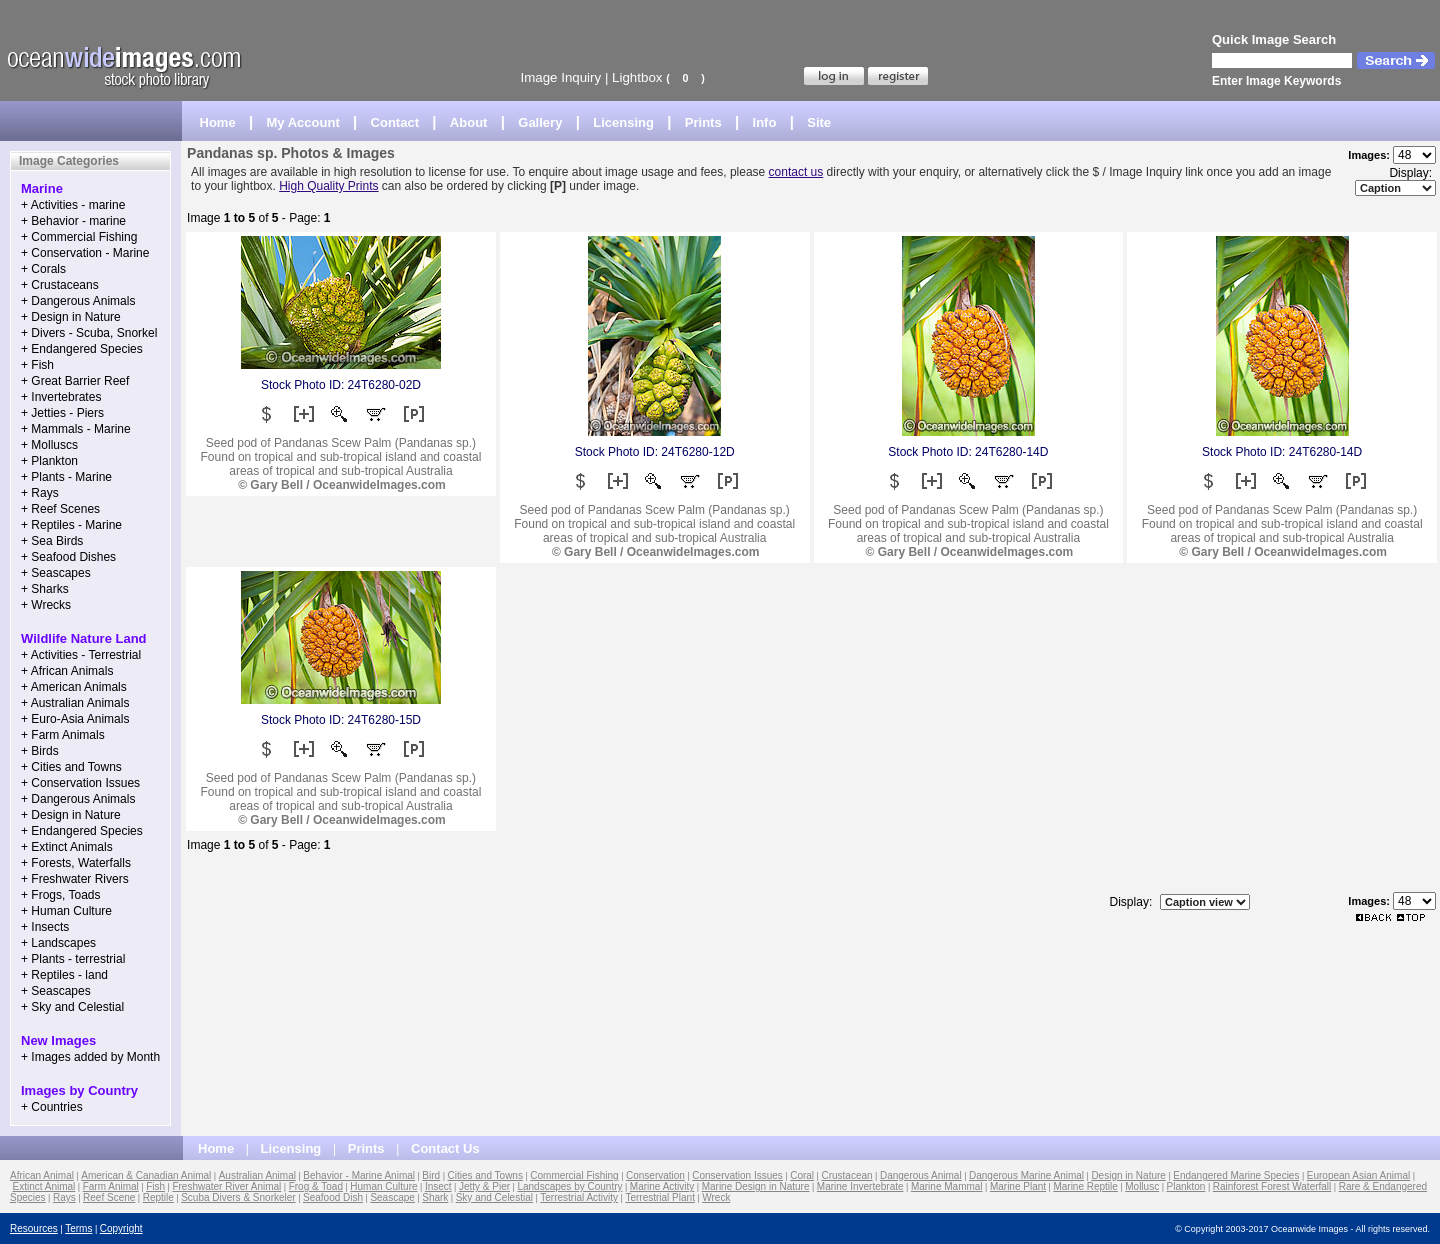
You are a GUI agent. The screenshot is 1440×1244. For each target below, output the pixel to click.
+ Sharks (45, 589)
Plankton (1185, 1186)
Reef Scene (109, 1197)
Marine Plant (1018, 1186)
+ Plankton (49, 461)
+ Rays (40, 493)
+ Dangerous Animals (78, 301)
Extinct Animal (44, 1186)
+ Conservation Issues (80, 783)
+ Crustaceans (60, 285)
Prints (703, 122)
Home (218, 122)
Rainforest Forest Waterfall (1272, 1186)
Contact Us (445, 1148)
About (469, 122)
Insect (438, 1186)
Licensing (623, 122)
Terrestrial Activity (579, 1197)
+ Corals (43, 269)
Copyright (121, 1228)
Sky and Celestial (494, 1197)
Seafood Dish (333, 1197)
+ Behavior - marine (73, 221)
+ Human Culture (66, 911)
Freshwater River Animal (226, 1186)
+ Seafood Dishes (68, 557)
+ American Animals (74, 687)
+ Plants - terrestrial (73, 959)
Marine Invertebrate (860, 1186)
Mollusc (1142, 1186)
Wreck (716, 1197)
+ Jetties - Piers (62, 413)
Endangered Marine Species (1236, 1175)
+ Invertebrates (61, 397)
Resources (34, 1228)
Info (765, 122)
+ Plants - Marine (66, 477)
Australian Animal (257, 1175)
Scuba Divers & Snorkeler (238, 1197)
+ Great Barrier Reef (75, 381)
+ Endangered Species (82, 349)
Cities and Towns (485, 1175)
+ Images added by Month (90, 1057)
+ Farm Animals (63, 735)
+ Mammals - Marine (76, 429)
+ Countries (52, 1107)
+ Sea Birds (52, 541)
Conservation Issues (737, 1175)
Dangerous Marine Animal (1026, 1175)
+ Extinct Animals (67, 847)
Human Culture (383, 1186)
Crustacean (846, 1175)
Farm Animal (111, 1186)
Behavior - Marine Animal (359, 1175)
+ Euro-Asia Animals (75, 719)
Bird (431, 1175)
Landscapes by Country (569, 1186)
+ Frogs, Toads (61, 895)
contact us (796, 172)
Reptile (158, 1197)
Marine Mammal (947, 1186)
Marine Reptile (1085, 1186)
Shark (435, 1197)
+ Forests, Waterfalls (76, 863)
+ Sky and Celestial (72, 1007)
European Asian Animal (1358, 1175)
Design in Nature (1128, 1175)
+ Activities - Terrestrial (81, 655)
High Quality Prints (328, 186)
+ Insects (45, 927)
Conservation (655, 1175)
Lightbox (637, 77)
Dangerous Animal (921, 1175)
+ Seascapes (56, 573)
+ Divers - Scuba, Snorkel (89, 333)
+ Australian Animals (75, 703)
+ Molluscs (49, 445)
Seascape (392, 1197)
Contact (395, 122)
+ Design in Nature (71, 317)
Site (819, 122)
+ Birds (40, 751)
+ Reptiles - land (64, 975)
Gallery (540, 122)
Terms (78, 1228)
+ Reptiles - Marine (71, 525)
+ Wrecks (46, 605)
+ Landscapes (58, 943)
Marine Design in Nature (756, 1186)
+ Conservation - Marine (85, 253)
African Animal (42, 1175)
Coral (802, 1175)
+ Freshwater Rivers (75, 879)
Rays (64, 1197)
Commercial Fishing (574, 1175)
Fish (155, 1186)
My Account (303, 122)
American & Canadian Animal (146, 1175)
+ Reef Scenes (60, 509)
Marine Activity (662, 1186)
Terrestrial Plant (659, 1197)
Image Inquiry (560, 77)
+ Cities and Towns (71, 767)
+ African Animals (67, 671)
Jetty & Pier (484, 1186)
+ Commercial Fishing (79, 237)
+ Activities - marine (73, 205)
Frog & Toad (316, 1186)
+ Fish (37, 365)
